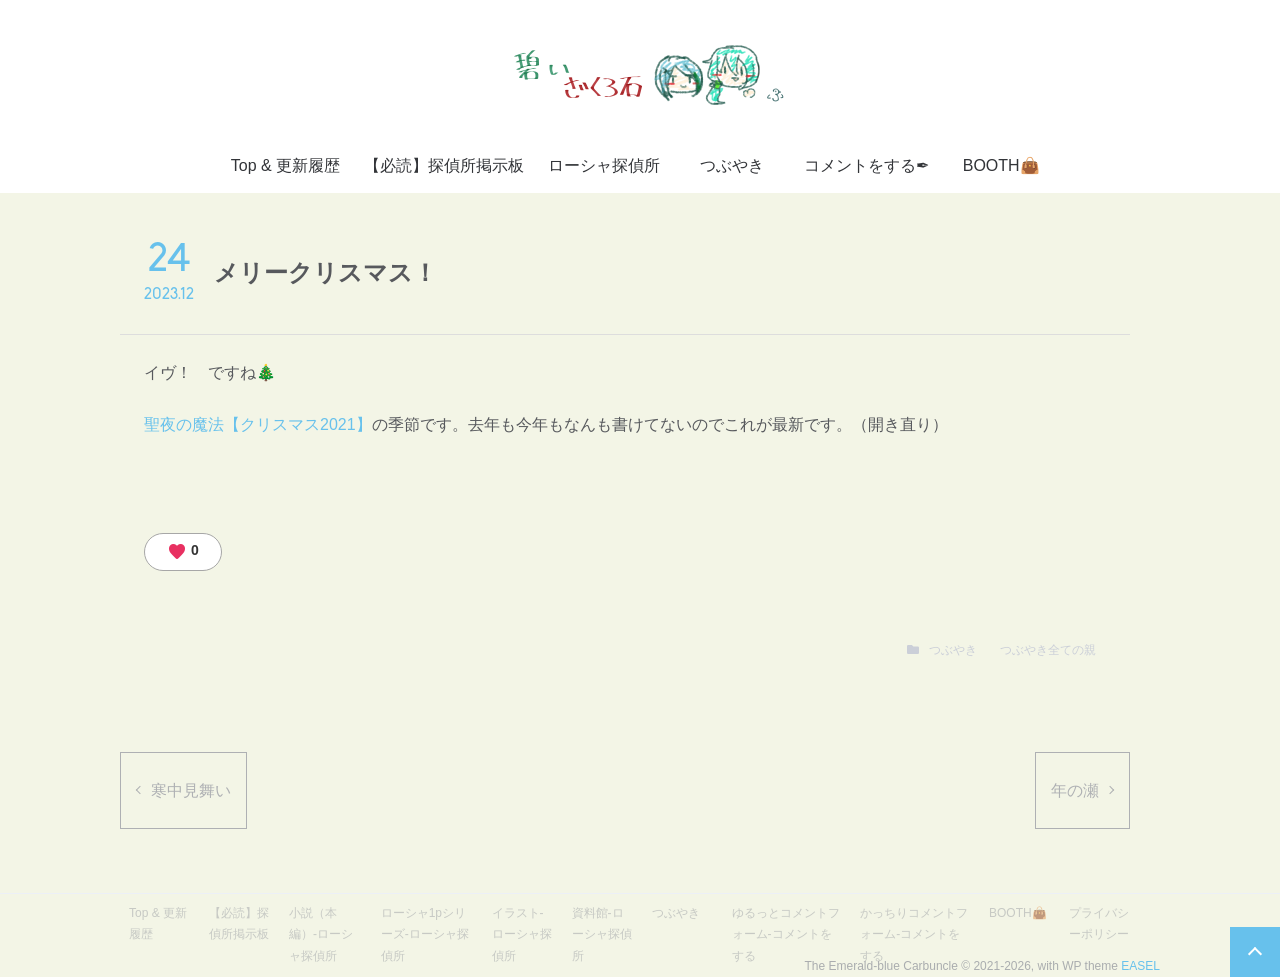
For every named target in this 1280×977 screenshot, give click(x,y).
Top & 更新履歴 (285, 165)
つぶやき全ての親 (1048, 650)
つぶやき (732, 165)
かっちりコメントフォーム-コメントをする (914, 934)
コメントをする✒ (866, 165)
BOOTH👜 (1001, 165)
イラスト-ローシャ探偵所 (522, 934)
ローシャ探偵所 (604, 165)
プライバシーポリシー (1099, 924)
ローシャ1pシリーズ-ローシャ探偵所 (425, 934)
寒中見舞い (191, 790)
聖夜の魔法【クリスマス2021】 (258, 424)
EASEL (1140, 966)
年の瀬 (1075, 790)
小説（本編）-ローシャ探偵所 (321, 934)
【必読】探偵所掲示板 (444, 165)
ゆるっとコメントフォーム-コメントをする (786, 934)
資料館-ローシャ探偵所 (602, 934)
